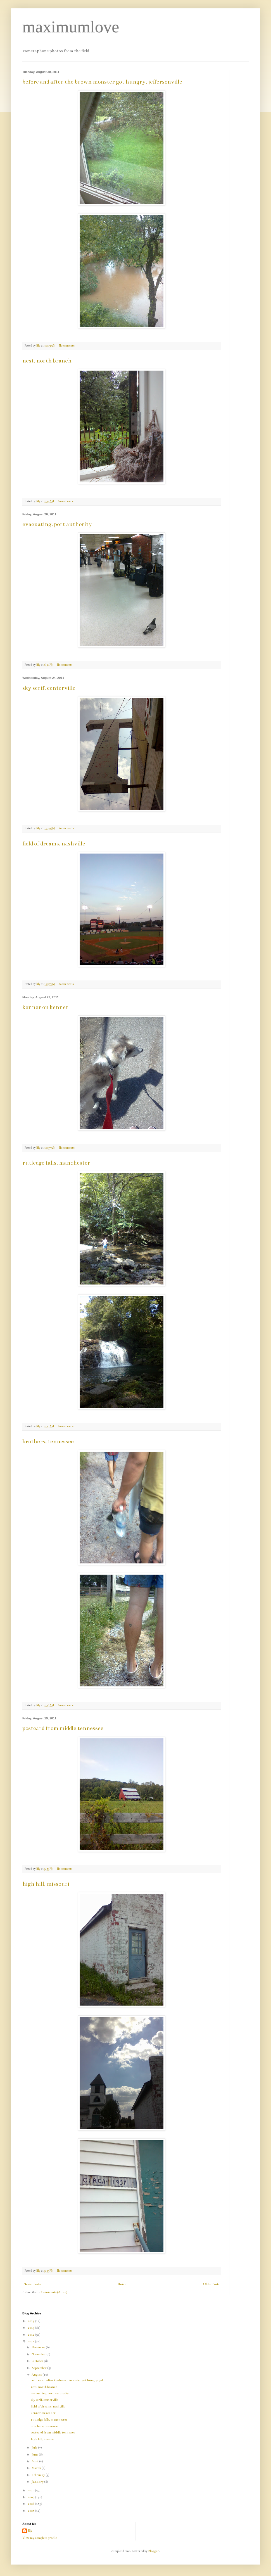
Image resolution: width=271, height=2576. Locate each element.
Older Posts (211, 2284)
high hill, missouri (45, 1883)
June (35, 2454)
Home (122, 2284)
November (39, 2354)
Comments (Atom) (54, 2292)
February (39, 2475)
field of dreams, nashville (53, 843)
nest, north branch (47, 360)
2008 (31, 2504)
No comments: (67, 345)
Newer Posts (32, 2284)
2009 (31, 2497)
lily (30, 2530)
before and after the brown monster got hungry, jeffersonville (102, 81)
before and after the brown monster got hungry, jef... (68, 2380)
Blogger (153, 2551)
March (37, 2468)
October (38, 2361)
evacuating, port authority (57, 524)
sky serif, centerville (48, 687)
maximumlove (70, 27)
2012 (31, 2334)
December (39, 2347)
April (35, 2461)
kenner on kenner (45, 1007)
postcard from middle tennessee (62, 1728)
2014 (31, 2321)
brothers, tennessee (48, 1441)
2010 (31, 2490)
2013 (31, 2327)
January (38, 2481)
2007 (31, 2511)
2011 (31, 2341)
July (35, 2447)
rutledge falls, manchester (56, 1162)
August (37, 2374)
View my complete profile (39, 2538)
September (39, 2368)
